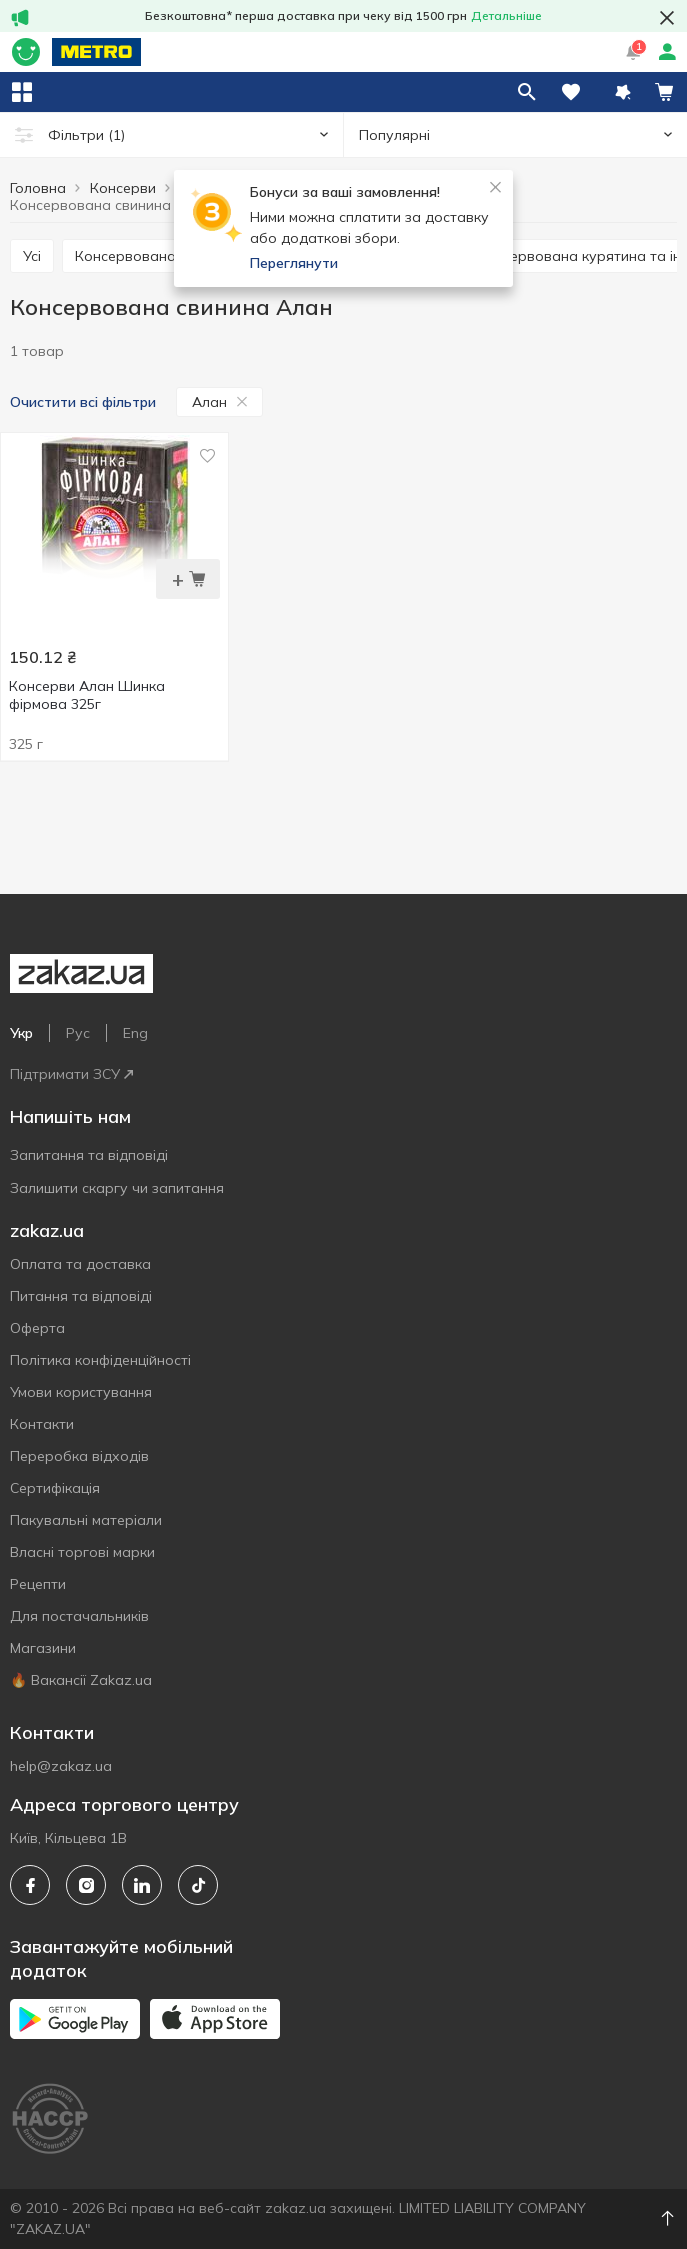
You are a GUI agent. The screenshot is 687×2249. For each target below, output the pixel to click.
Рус (78, 1033)
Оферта (37, 1328)
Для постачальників (79, 1616)
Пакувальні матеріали (86, 1520)
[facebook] (30, 1885)
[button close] (667, 18)
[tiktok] (198, 1885)
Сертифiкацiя (55, 1488)
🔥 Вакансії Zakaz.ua (81, 1680)
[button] (623, 92)
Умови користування (81, 1392)
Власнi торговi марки (82, 1552)
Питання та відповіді (81, 1296)
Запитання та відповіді (89, 1155)
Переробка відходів (79, 1456)
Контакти (42, 1424)
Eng (135, 1033)
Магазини (43, 1648)
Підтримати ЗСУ (71, 1074)
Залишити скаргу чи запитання (117, 1188)
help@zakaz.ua (61, 1766)
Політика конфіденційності (100, 1360)
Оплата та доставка (80, 1264)
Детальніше (506, 15)
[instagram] (86, 1885)
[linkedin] (142, 1885)
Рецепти (38, 1584)
